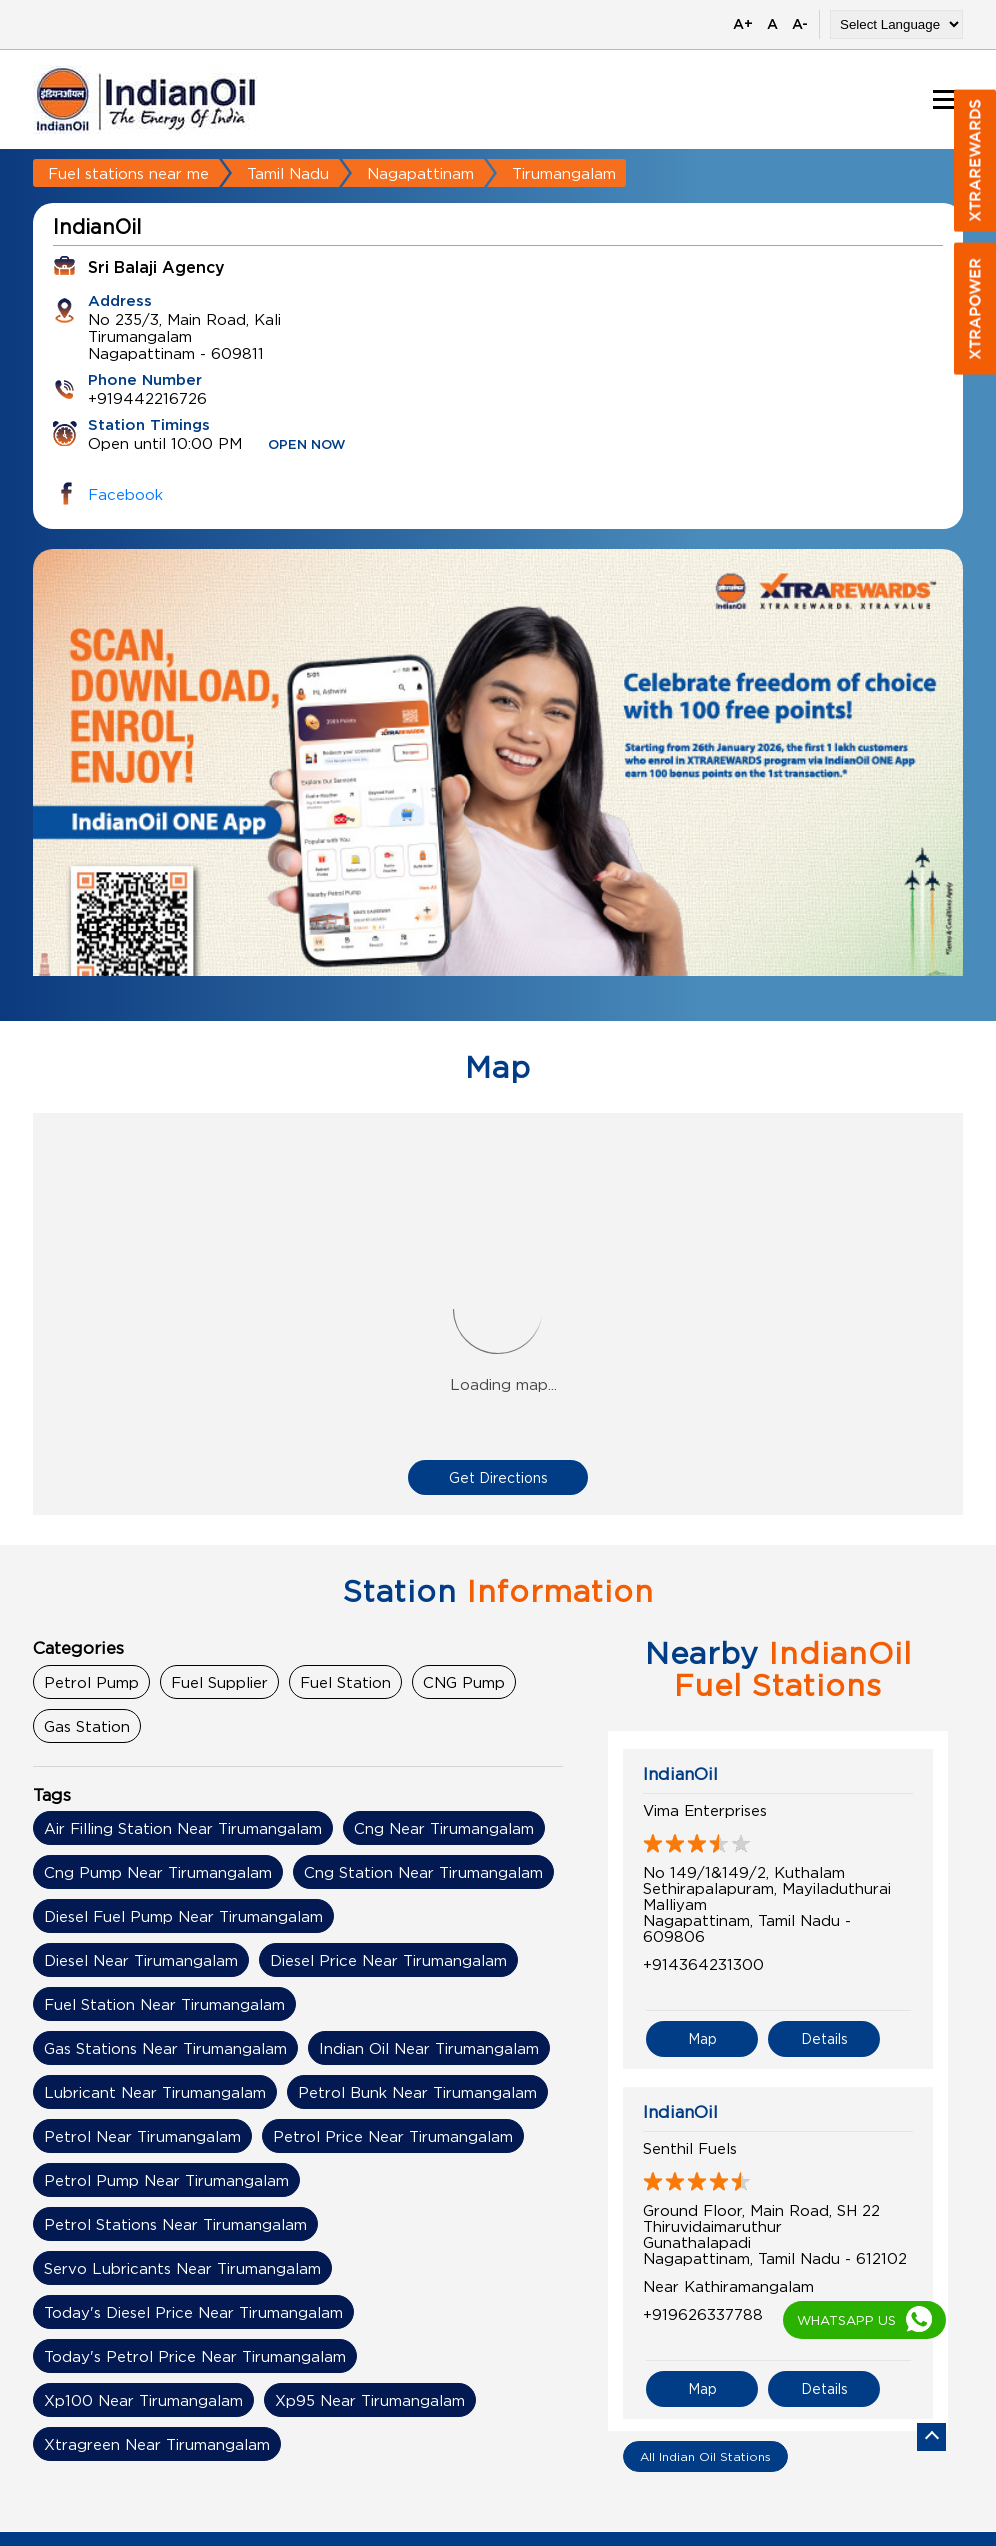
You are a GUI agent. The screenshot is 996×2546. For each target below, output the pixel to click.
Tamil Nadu (288, 173)
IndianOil (680, 1774)
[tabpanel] (498, 800)
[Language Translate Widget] (896, 24)
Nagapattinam (420, 173)
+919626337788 (703, 2314)
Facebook (125, 494)
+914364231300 (703, 1964)
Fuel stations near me (128, 173)
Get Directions (498, 1477)
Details (824, 2038)
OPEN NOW (307, 445)
